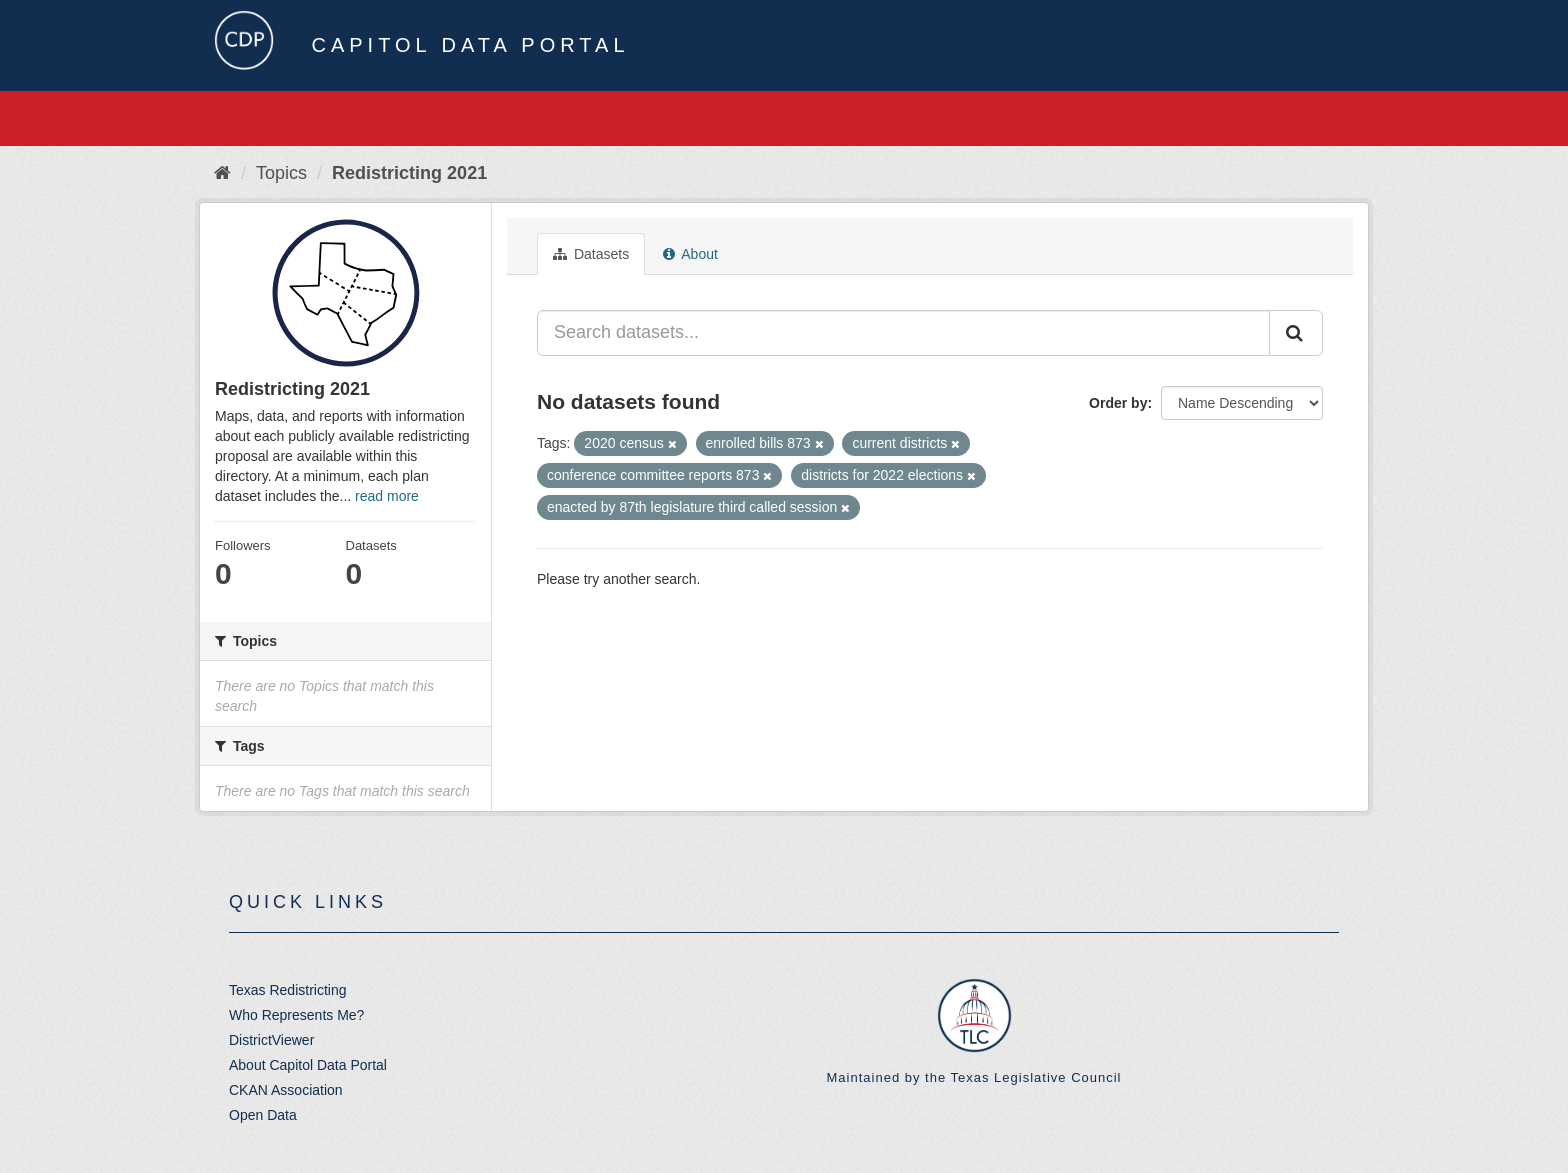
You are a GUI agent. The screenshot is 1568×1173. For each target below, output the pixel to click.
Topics (281, 173)
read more (387, 496)
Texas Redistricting (288, 990)
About (690, 254)
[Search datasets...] (903, 333)
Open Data (263, 1115)
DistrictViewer (271, 1040)
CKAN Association (286, 1090)
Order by (1118, 403)
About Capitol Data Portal (308, 1065)
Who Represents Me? (296, 1015)
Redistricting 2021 (409, 173)
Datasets (591, 254)
